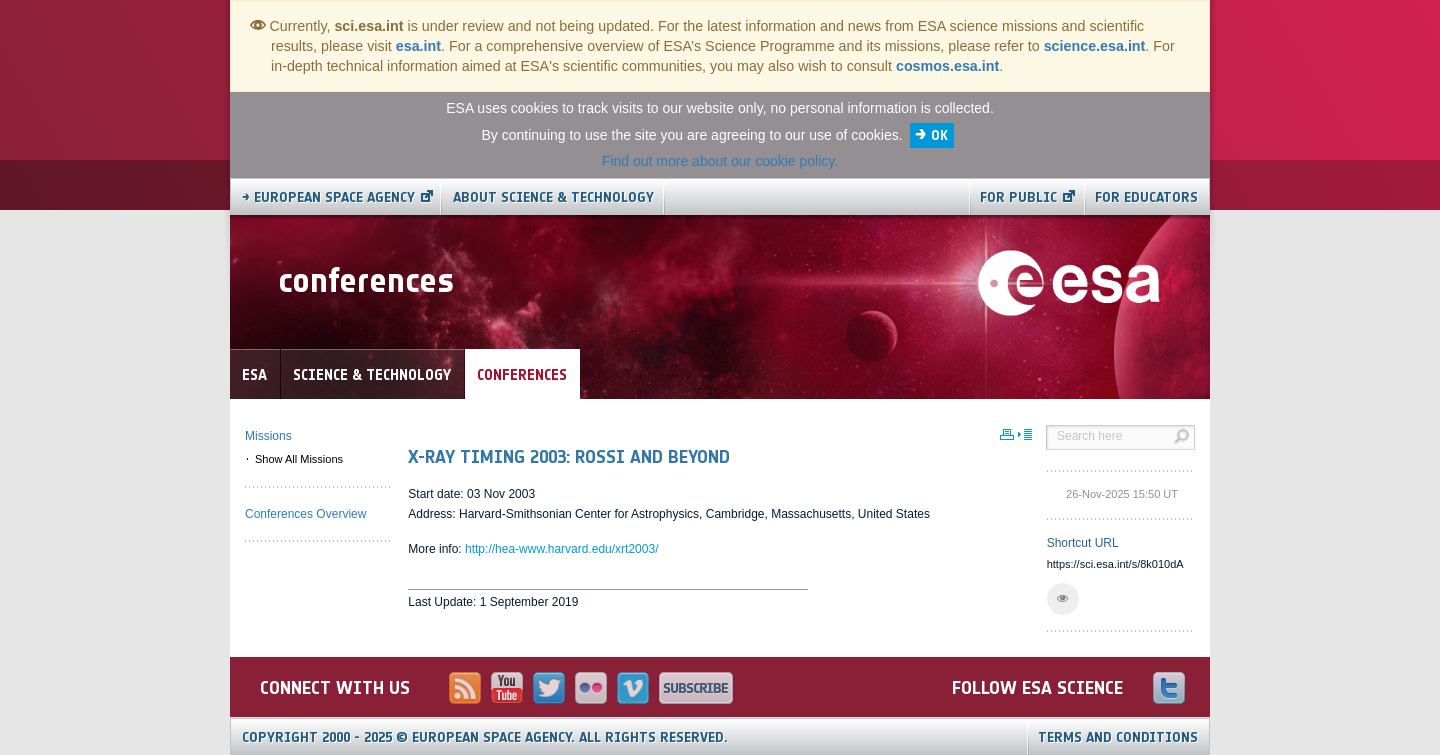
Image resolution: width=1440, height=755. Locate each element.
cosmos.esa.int (947, 66)
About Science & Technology (553, 197)
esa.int (418, 46)
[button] (1063, 599)
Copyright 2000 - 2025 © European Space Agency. (485, 737)
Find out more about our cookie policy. (720, 161)
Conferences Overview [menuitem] (305, 514)
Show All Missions (299, 459)
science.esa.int (1095, 46)
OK (939, 135)
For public (1018, 197)
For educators (1146, 197)
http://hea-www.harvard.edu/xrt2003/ (561, 549)
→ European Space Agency (328, 197)
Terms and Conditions (1118, 737)
